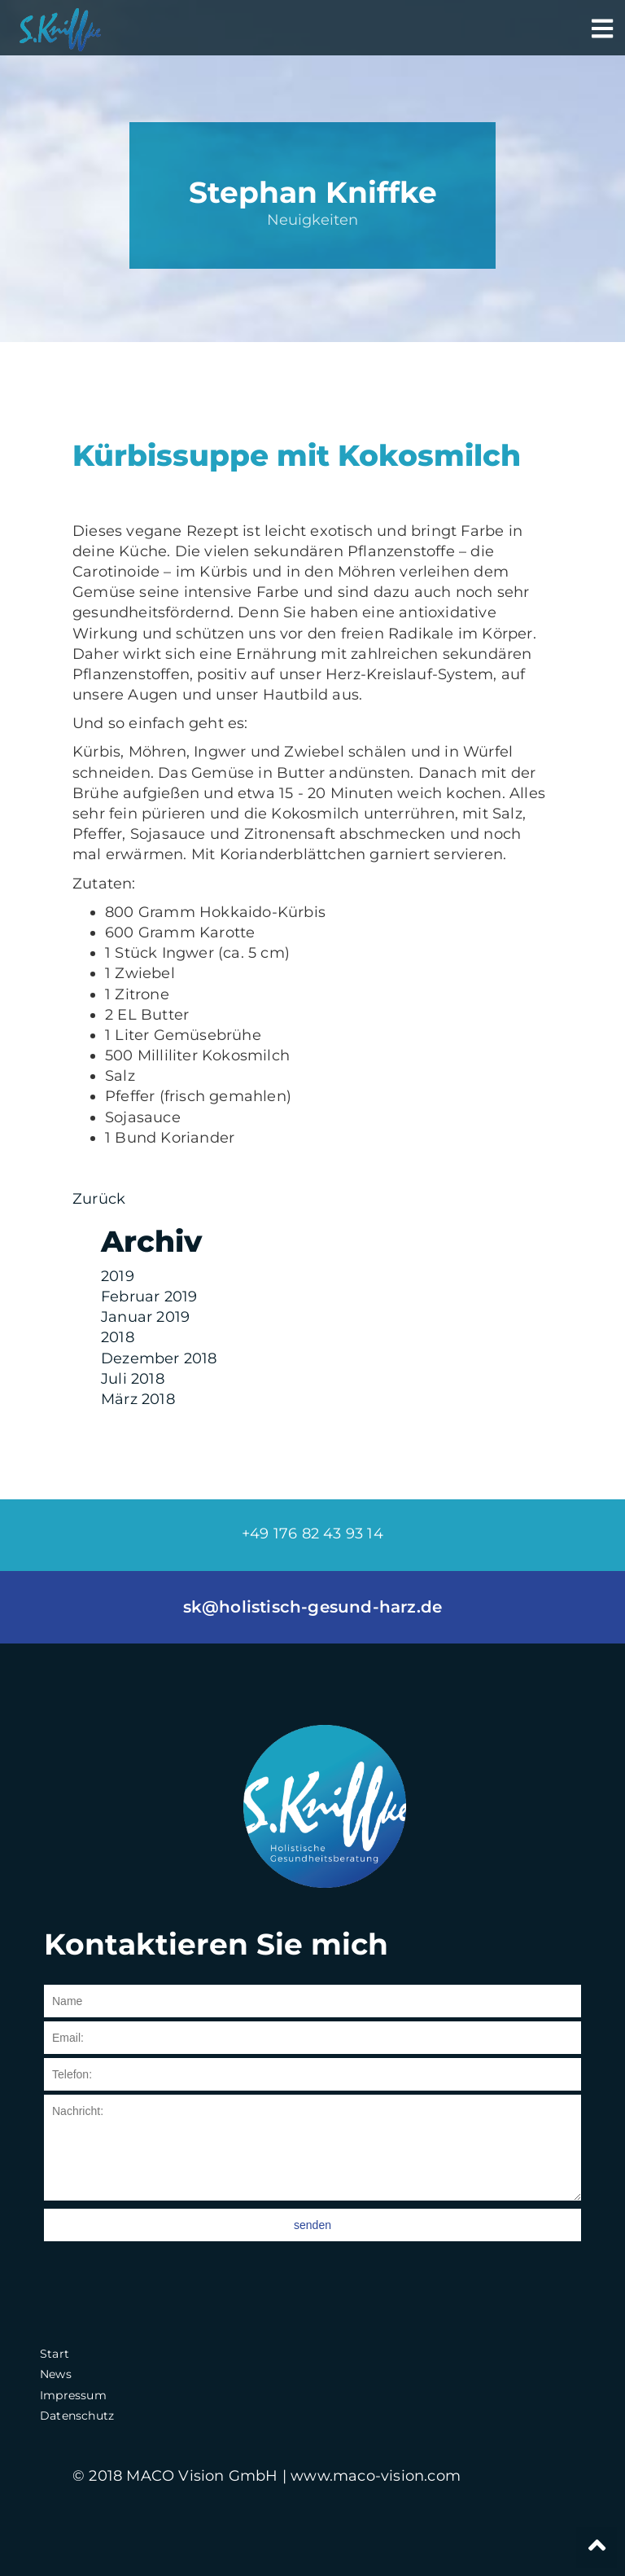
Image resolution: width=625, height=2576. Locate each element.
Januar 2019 (145, 1317)
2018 (117, 1337)
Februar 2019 (149, 1297)
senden (312, 2225)
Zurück (98, 1199)
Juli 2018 (132, 1379)
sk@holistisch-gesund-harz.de (313, 1607)
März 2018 (138, 1399)
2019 (117, 1276)
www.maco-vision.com (376, 2476)
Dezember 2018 (159, 1358)
